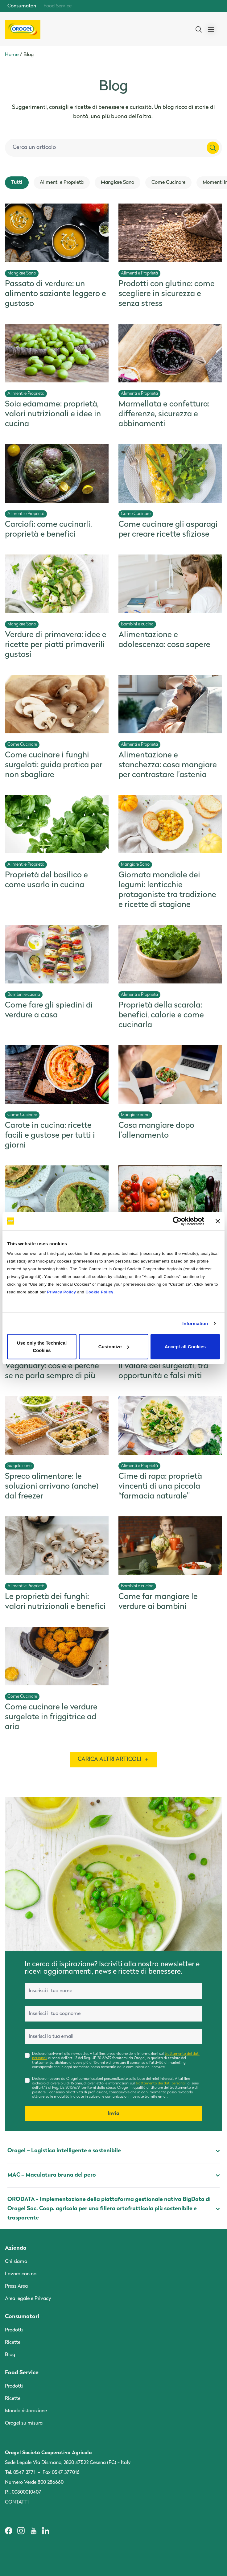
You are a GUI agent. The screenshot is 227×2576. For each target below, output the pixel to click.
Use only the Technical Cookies (42, 1346)
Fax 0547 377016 (61, 2472)
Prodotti (14, 2330)
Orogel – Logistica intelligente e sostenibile (113, 2151)
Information (195, 1323)
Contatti (17, 2502)
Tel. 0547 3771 (20, 2472)
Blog (10, 2354)
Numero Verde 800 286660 (34, 2482)
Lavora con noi (21, 2274)
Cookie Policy (99, 1292)
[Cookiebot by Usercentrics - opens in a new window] (177, 1221)
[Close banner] (218, 1221)
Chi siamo (16, 2261)
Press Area (16, 2286)
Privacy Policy (61, 1292)
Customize (113, 1346)
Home (12, 54)
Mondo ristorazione (26, 2411)
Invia (113, 2113)
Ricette (12, 2342)
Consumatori (21, 6)
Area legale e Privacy (28, 2298)
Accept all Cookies (185, 1346)
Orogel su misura (24, 2423)
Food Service (57, 6)
